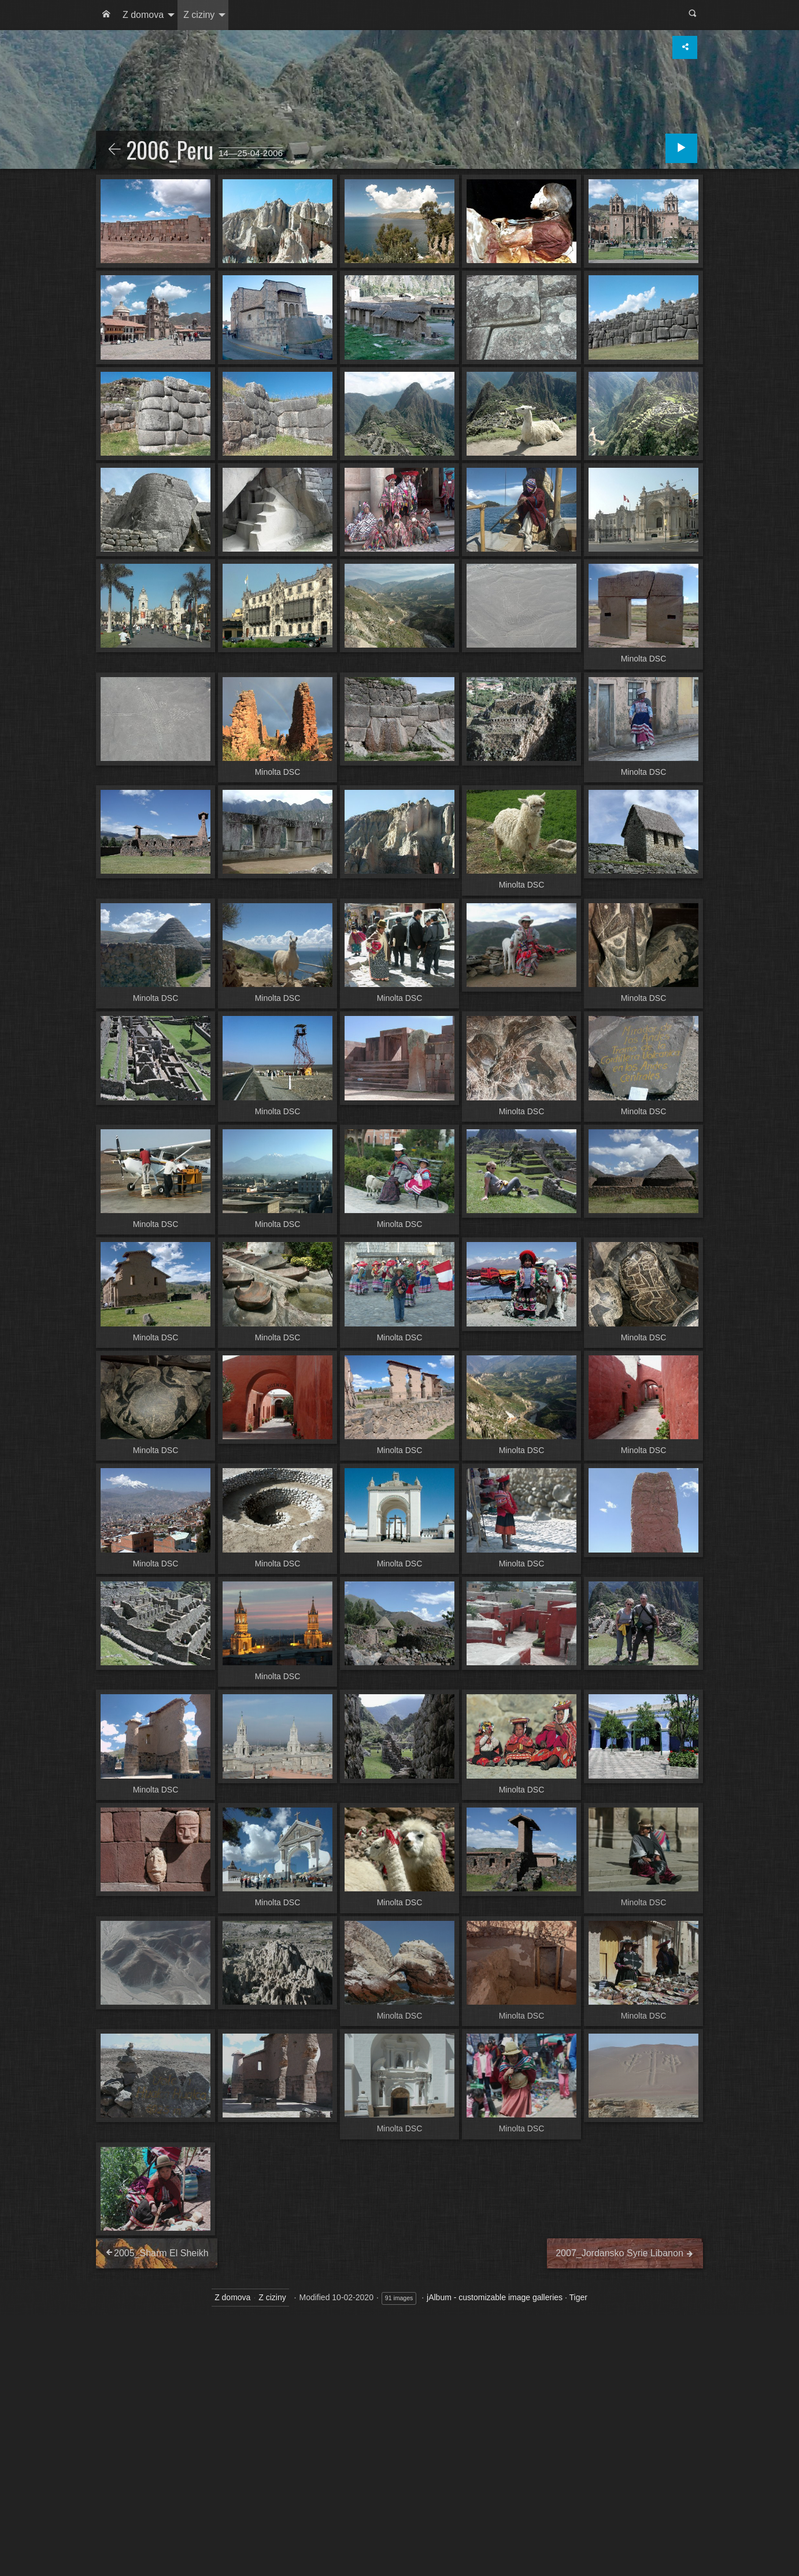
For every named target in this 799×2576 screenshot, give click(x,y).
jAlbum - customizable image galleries (495, 2297)
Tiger (578, 2297)
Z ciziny (198, 15)
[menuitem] (106, 15)
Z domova (143, 15)
